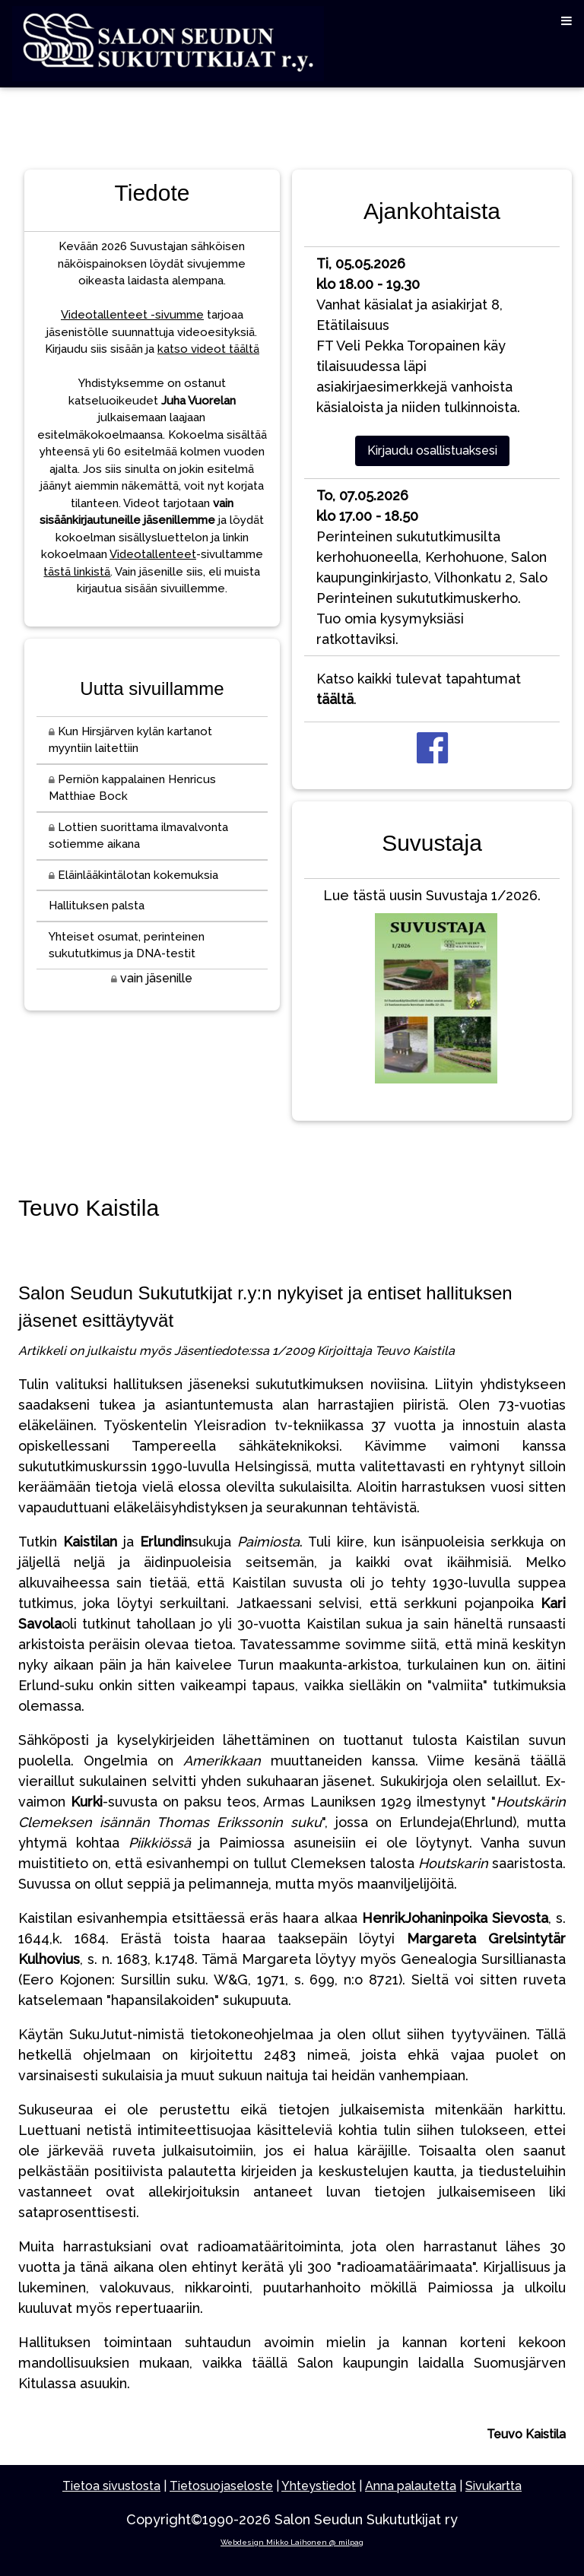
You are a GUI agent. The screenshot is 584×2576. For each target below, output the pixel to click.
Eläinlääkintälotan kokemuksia (133, 875)
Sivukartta (493, 2486)
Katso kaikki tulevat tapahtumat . (418, 689)
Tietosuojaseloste (221, 2486)
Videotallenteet (153, 554)
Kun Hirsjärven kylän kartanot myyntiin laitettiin (130, 740)
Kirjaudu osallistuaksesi (432, 450)
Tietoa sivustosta (111, 2486)
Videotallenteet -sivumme (132, 315)
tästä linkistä (76, 572)
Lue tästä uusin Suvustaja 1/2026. (432, 989)
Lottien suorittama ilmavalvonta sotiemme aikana (138, 836)
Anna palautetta (410, 2486)
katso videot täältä (208, 349)
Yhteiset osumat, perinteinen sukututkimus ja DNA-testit (127, 945)
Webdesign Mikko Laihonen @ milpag (292, 2542)
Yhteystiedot (318, 2486)
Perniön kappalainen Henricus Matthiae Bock (132, 788)
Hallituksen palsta (96, 905)
